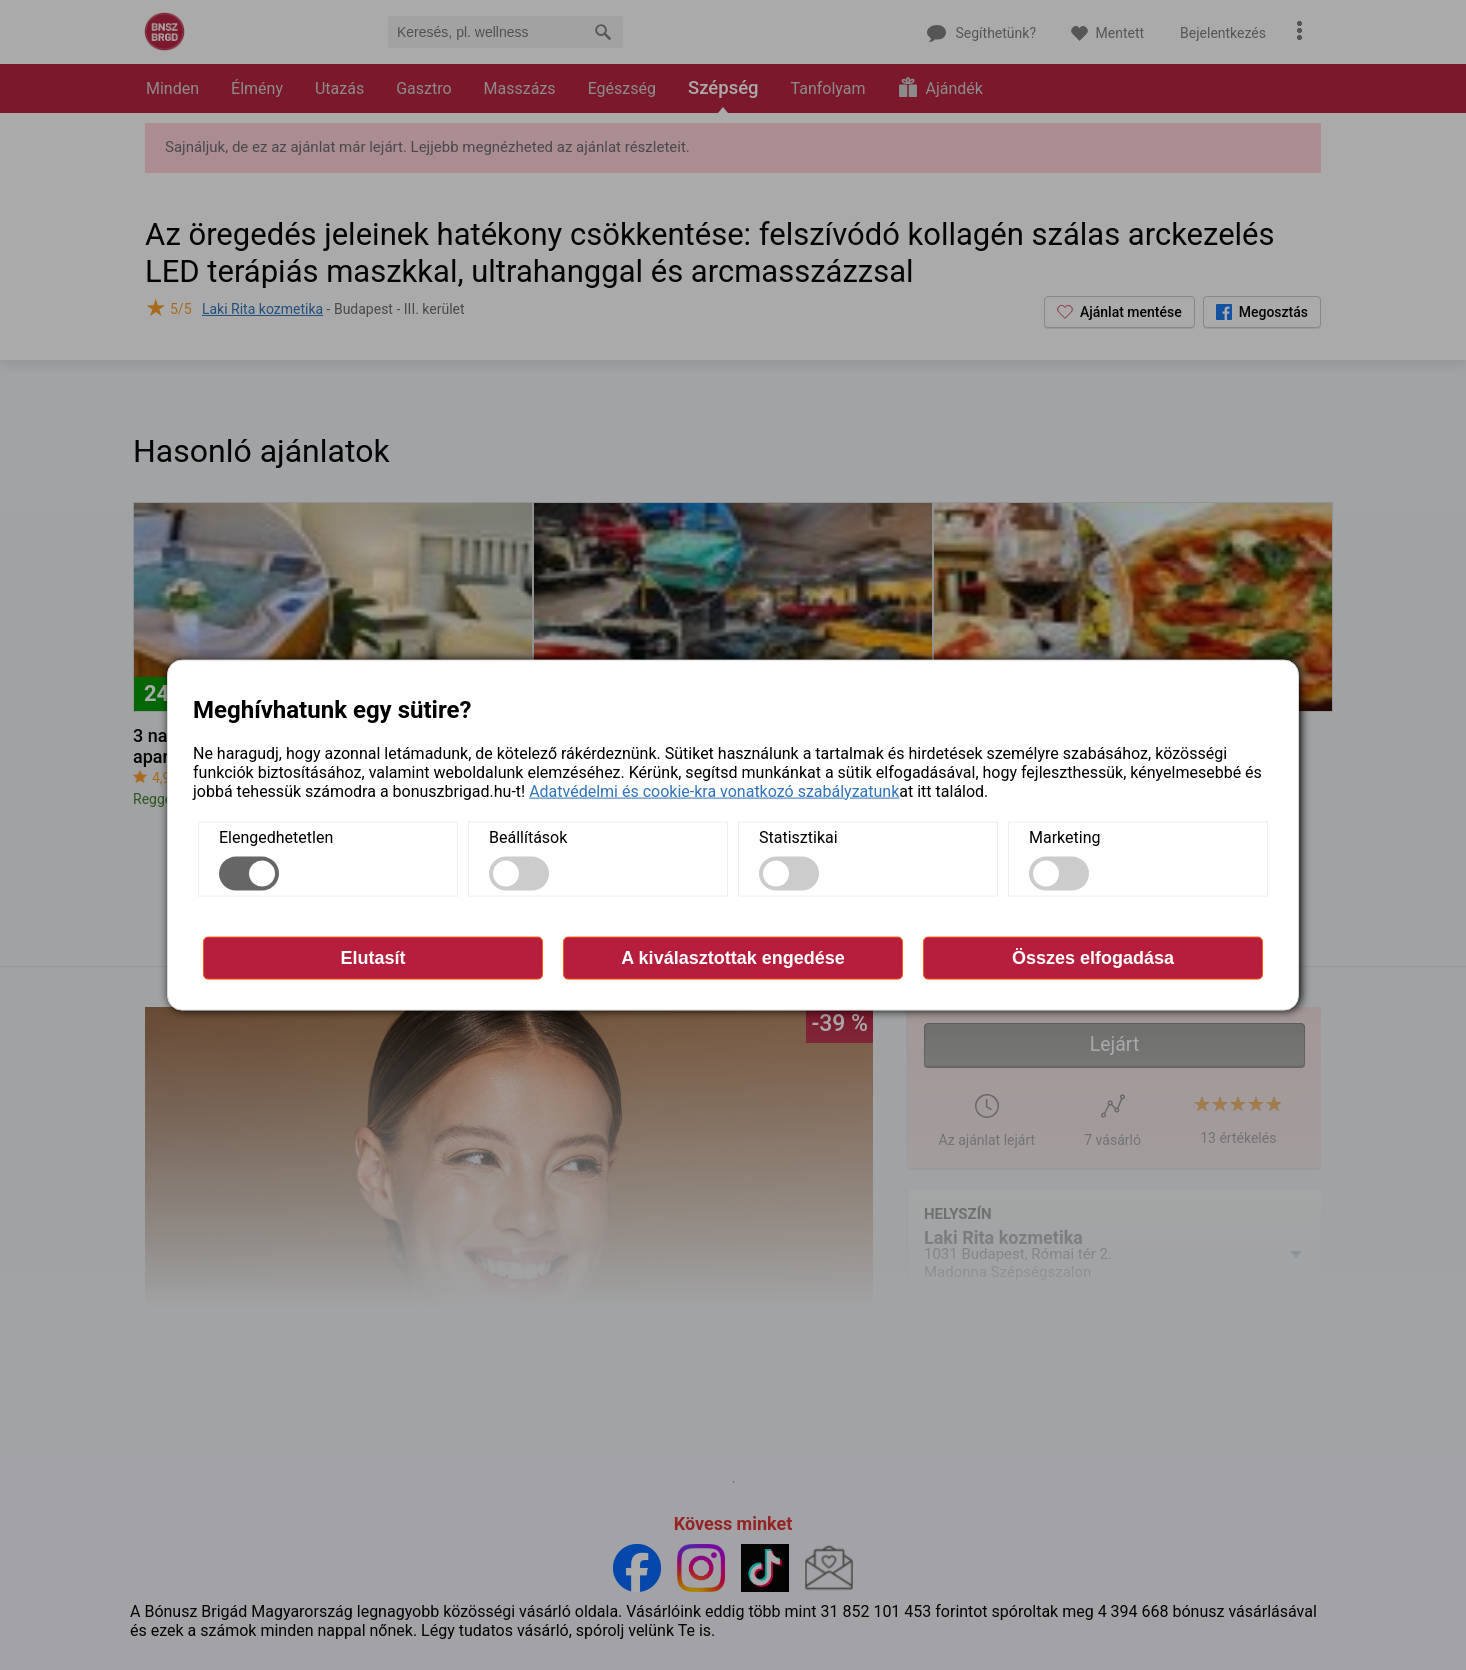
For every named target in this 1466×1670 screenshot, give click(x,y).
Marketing (1064, 836)
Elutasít (372, 957)
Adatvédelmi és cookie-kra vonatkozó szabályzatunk (714, 790)
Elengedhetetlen (276, 836)
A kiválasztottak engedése (732, 957)
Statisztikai (798, 836)
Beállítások (528, 836)
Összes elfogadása (1093, 957)
